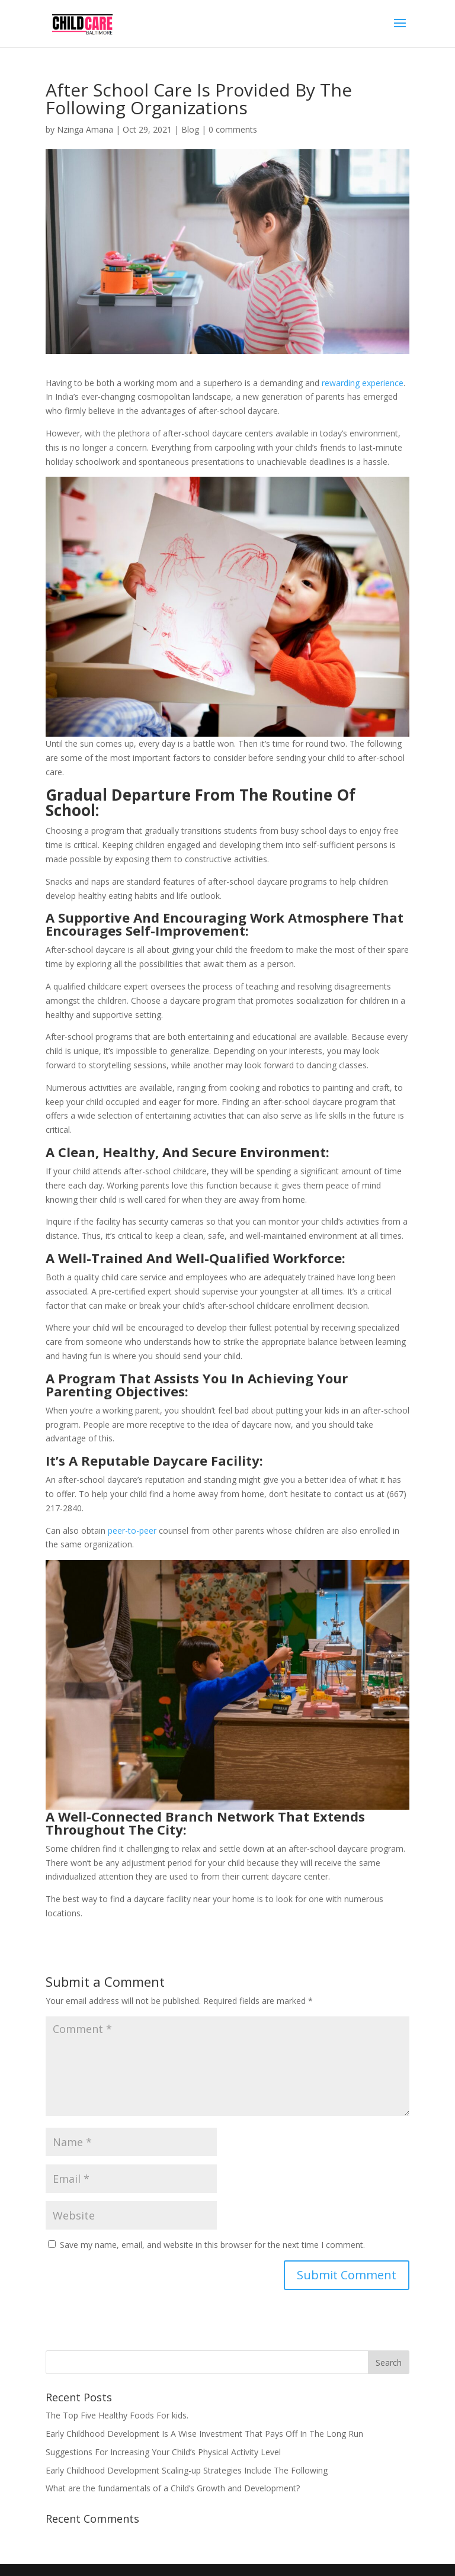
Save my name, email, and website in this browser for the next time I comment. (212, 2244)
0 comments (233, 129)
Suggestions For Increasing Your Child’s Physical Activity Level (163, 2452)
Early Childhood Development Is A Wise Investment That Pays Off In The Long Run (204, 2433)
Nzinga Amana (85, 129)
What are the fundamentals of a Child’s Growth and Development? (173, 2488)
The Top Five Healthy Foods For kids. (117, 2415)
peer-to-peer (132, 1530)
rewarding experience (362, 382)
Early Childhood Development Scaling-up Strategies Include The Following (187, 2470)
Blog (190, 129)
